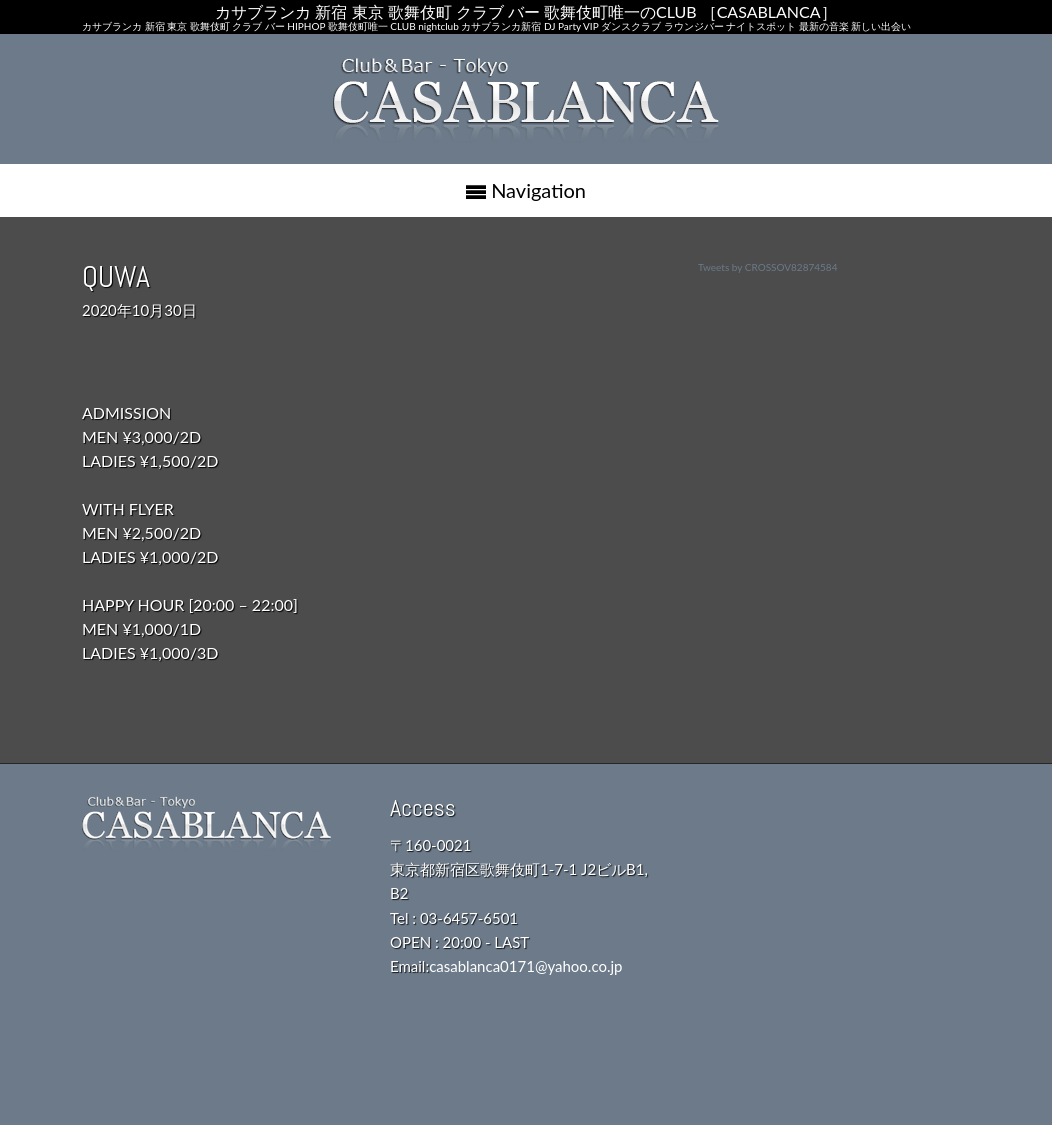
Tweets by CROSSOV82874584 (767, 267)
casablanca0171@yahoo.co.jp (525, 966)
